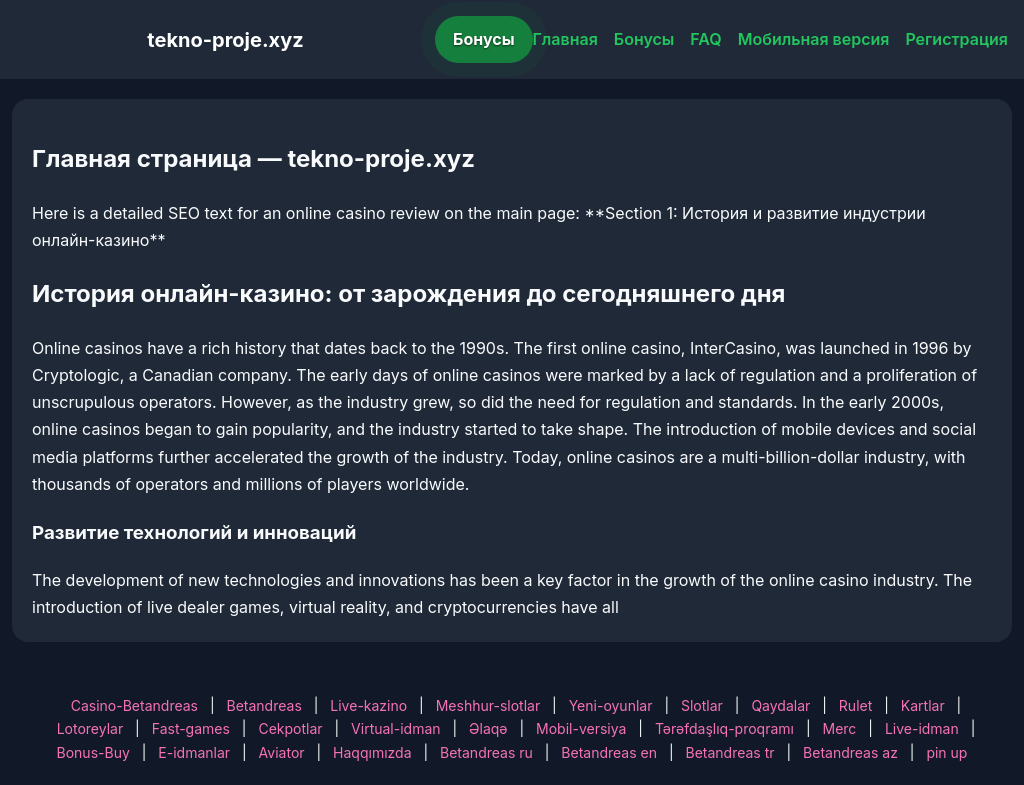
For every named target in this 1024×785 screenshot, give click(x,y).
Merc (840, 728)
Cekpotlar (290, 728)
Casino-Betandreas (134, 705)
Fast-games (191, 728)
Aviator (282, 752)
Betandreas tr (729, 752)
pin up (946, 752)
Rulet (855, 705)
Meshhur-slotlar (488, 705)
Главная (565, 39)
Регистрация (956, 39)
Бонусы (484, 39)
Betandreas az (850, 752)
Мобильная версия (814, 39)
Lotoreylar (90, 728)
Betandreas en (609, 752)
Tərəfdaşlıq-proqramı (724, 728)
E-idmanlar (194, 752)
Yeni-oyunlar (611, 705)
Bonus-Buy (93, 752)
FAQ (705, 39)
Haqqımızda (372, 752)
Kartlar (923, 705)
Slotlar (702, 705)
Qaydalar (780, 705)
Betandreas (264, 705)
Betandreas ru (486, 752)
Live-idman (922, 728)
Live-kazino (368, 705)
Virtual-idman (395, 728)
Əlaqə (488, 728)
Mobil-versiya (581, 728)
